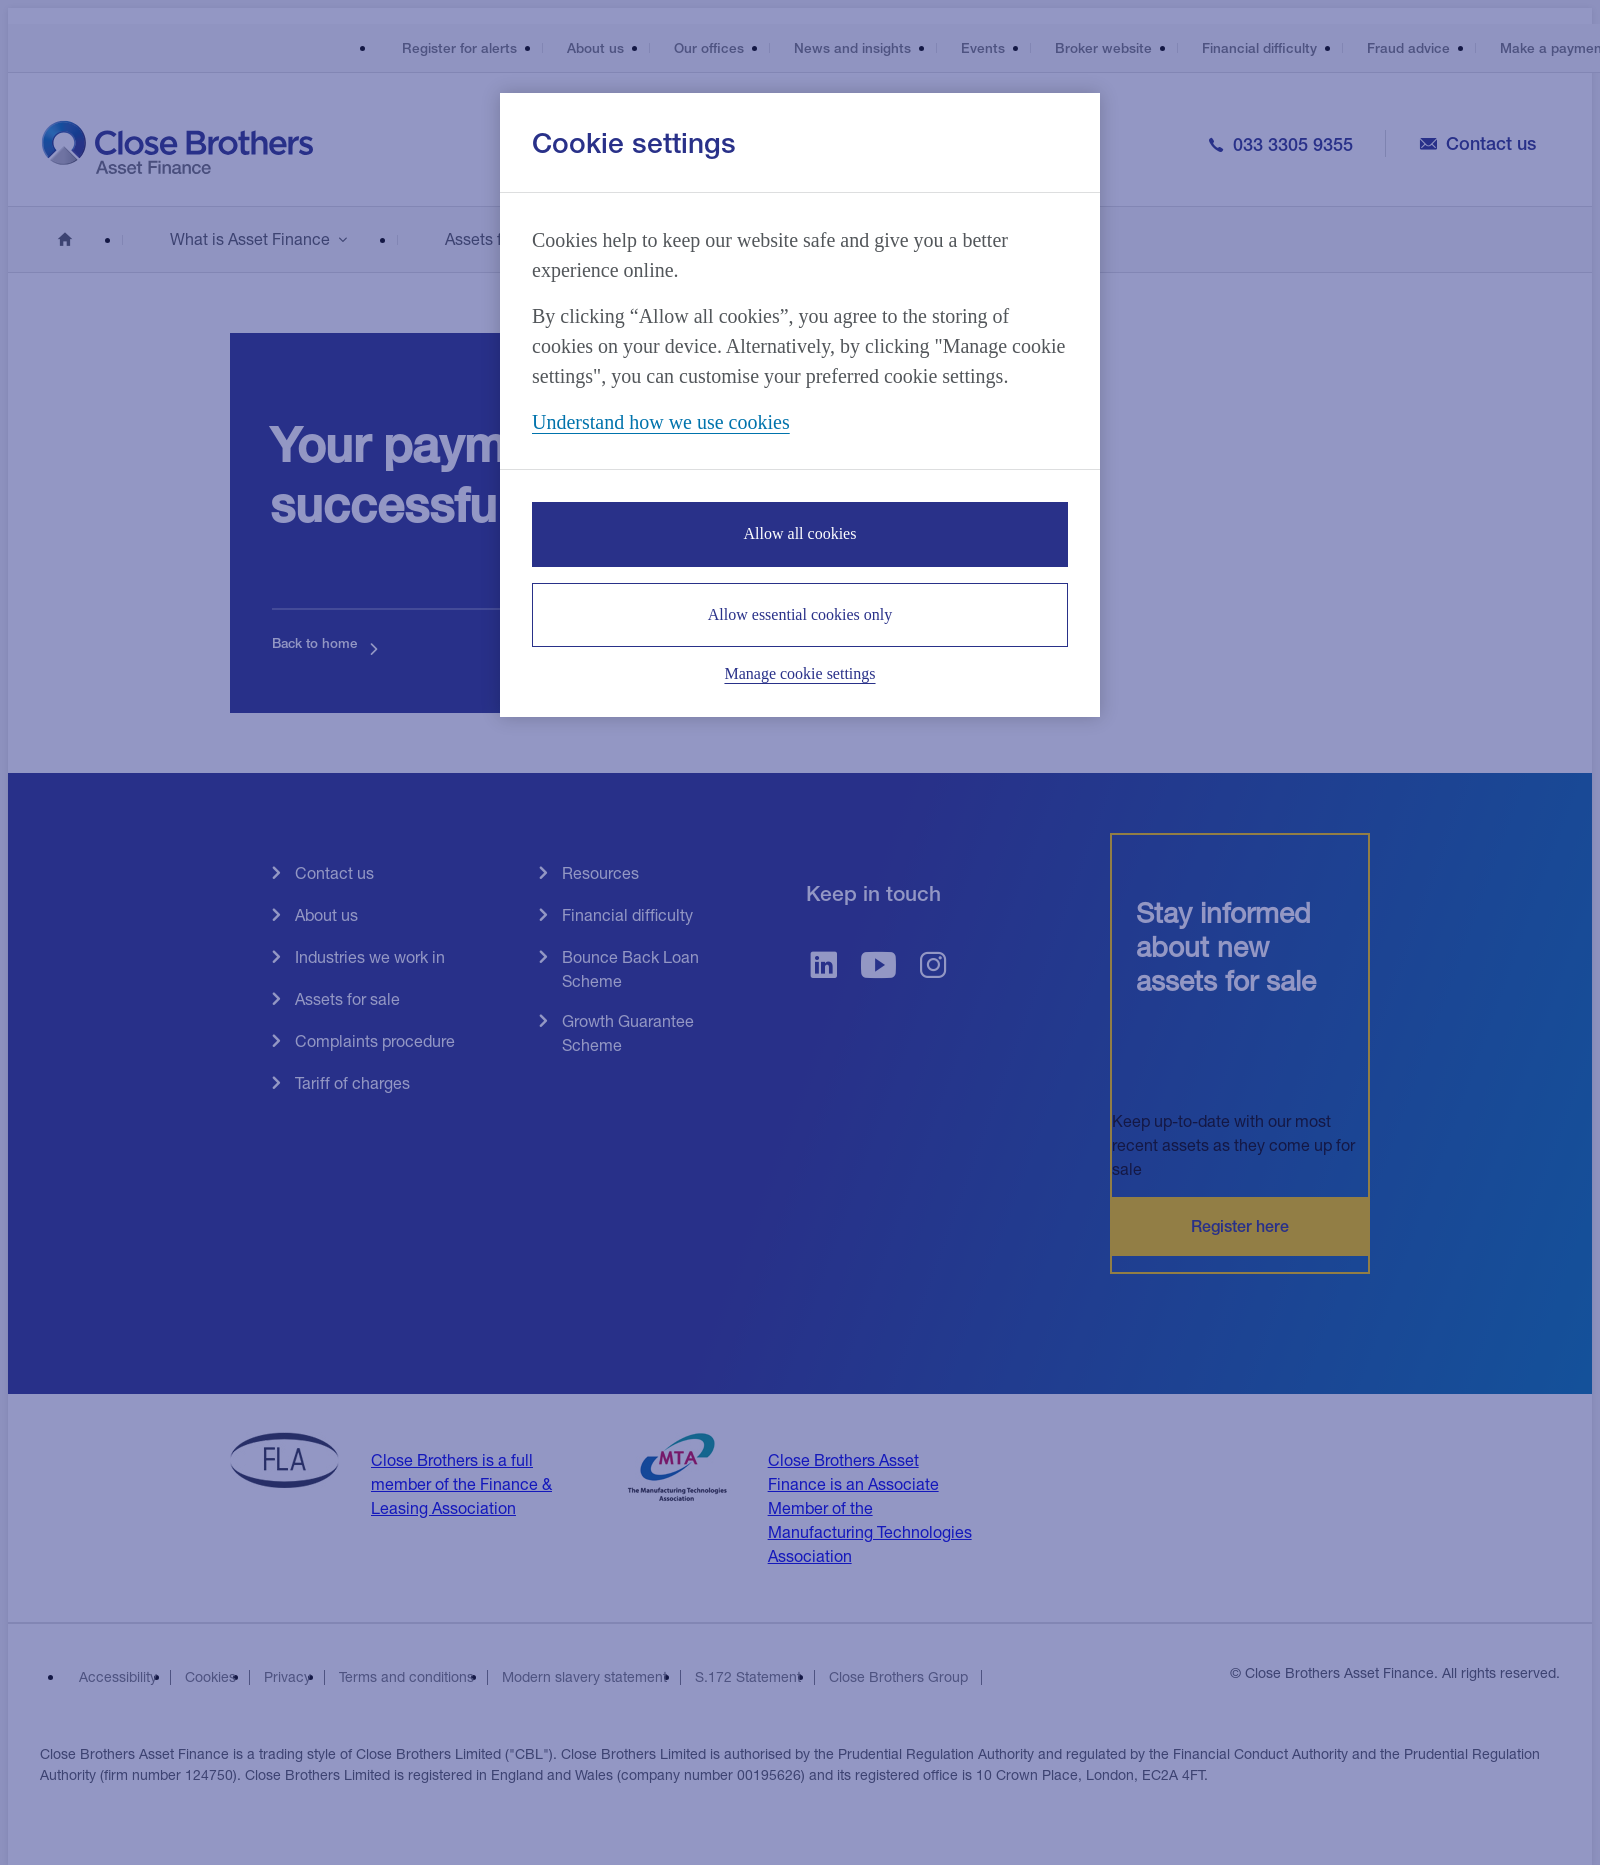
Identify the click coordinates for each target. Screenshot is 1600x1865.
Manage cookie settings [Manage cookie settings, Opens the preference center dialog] (799, 673)
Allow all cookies (800, 533)
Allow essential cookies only (800, 614)
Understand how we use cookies (661, 422)
